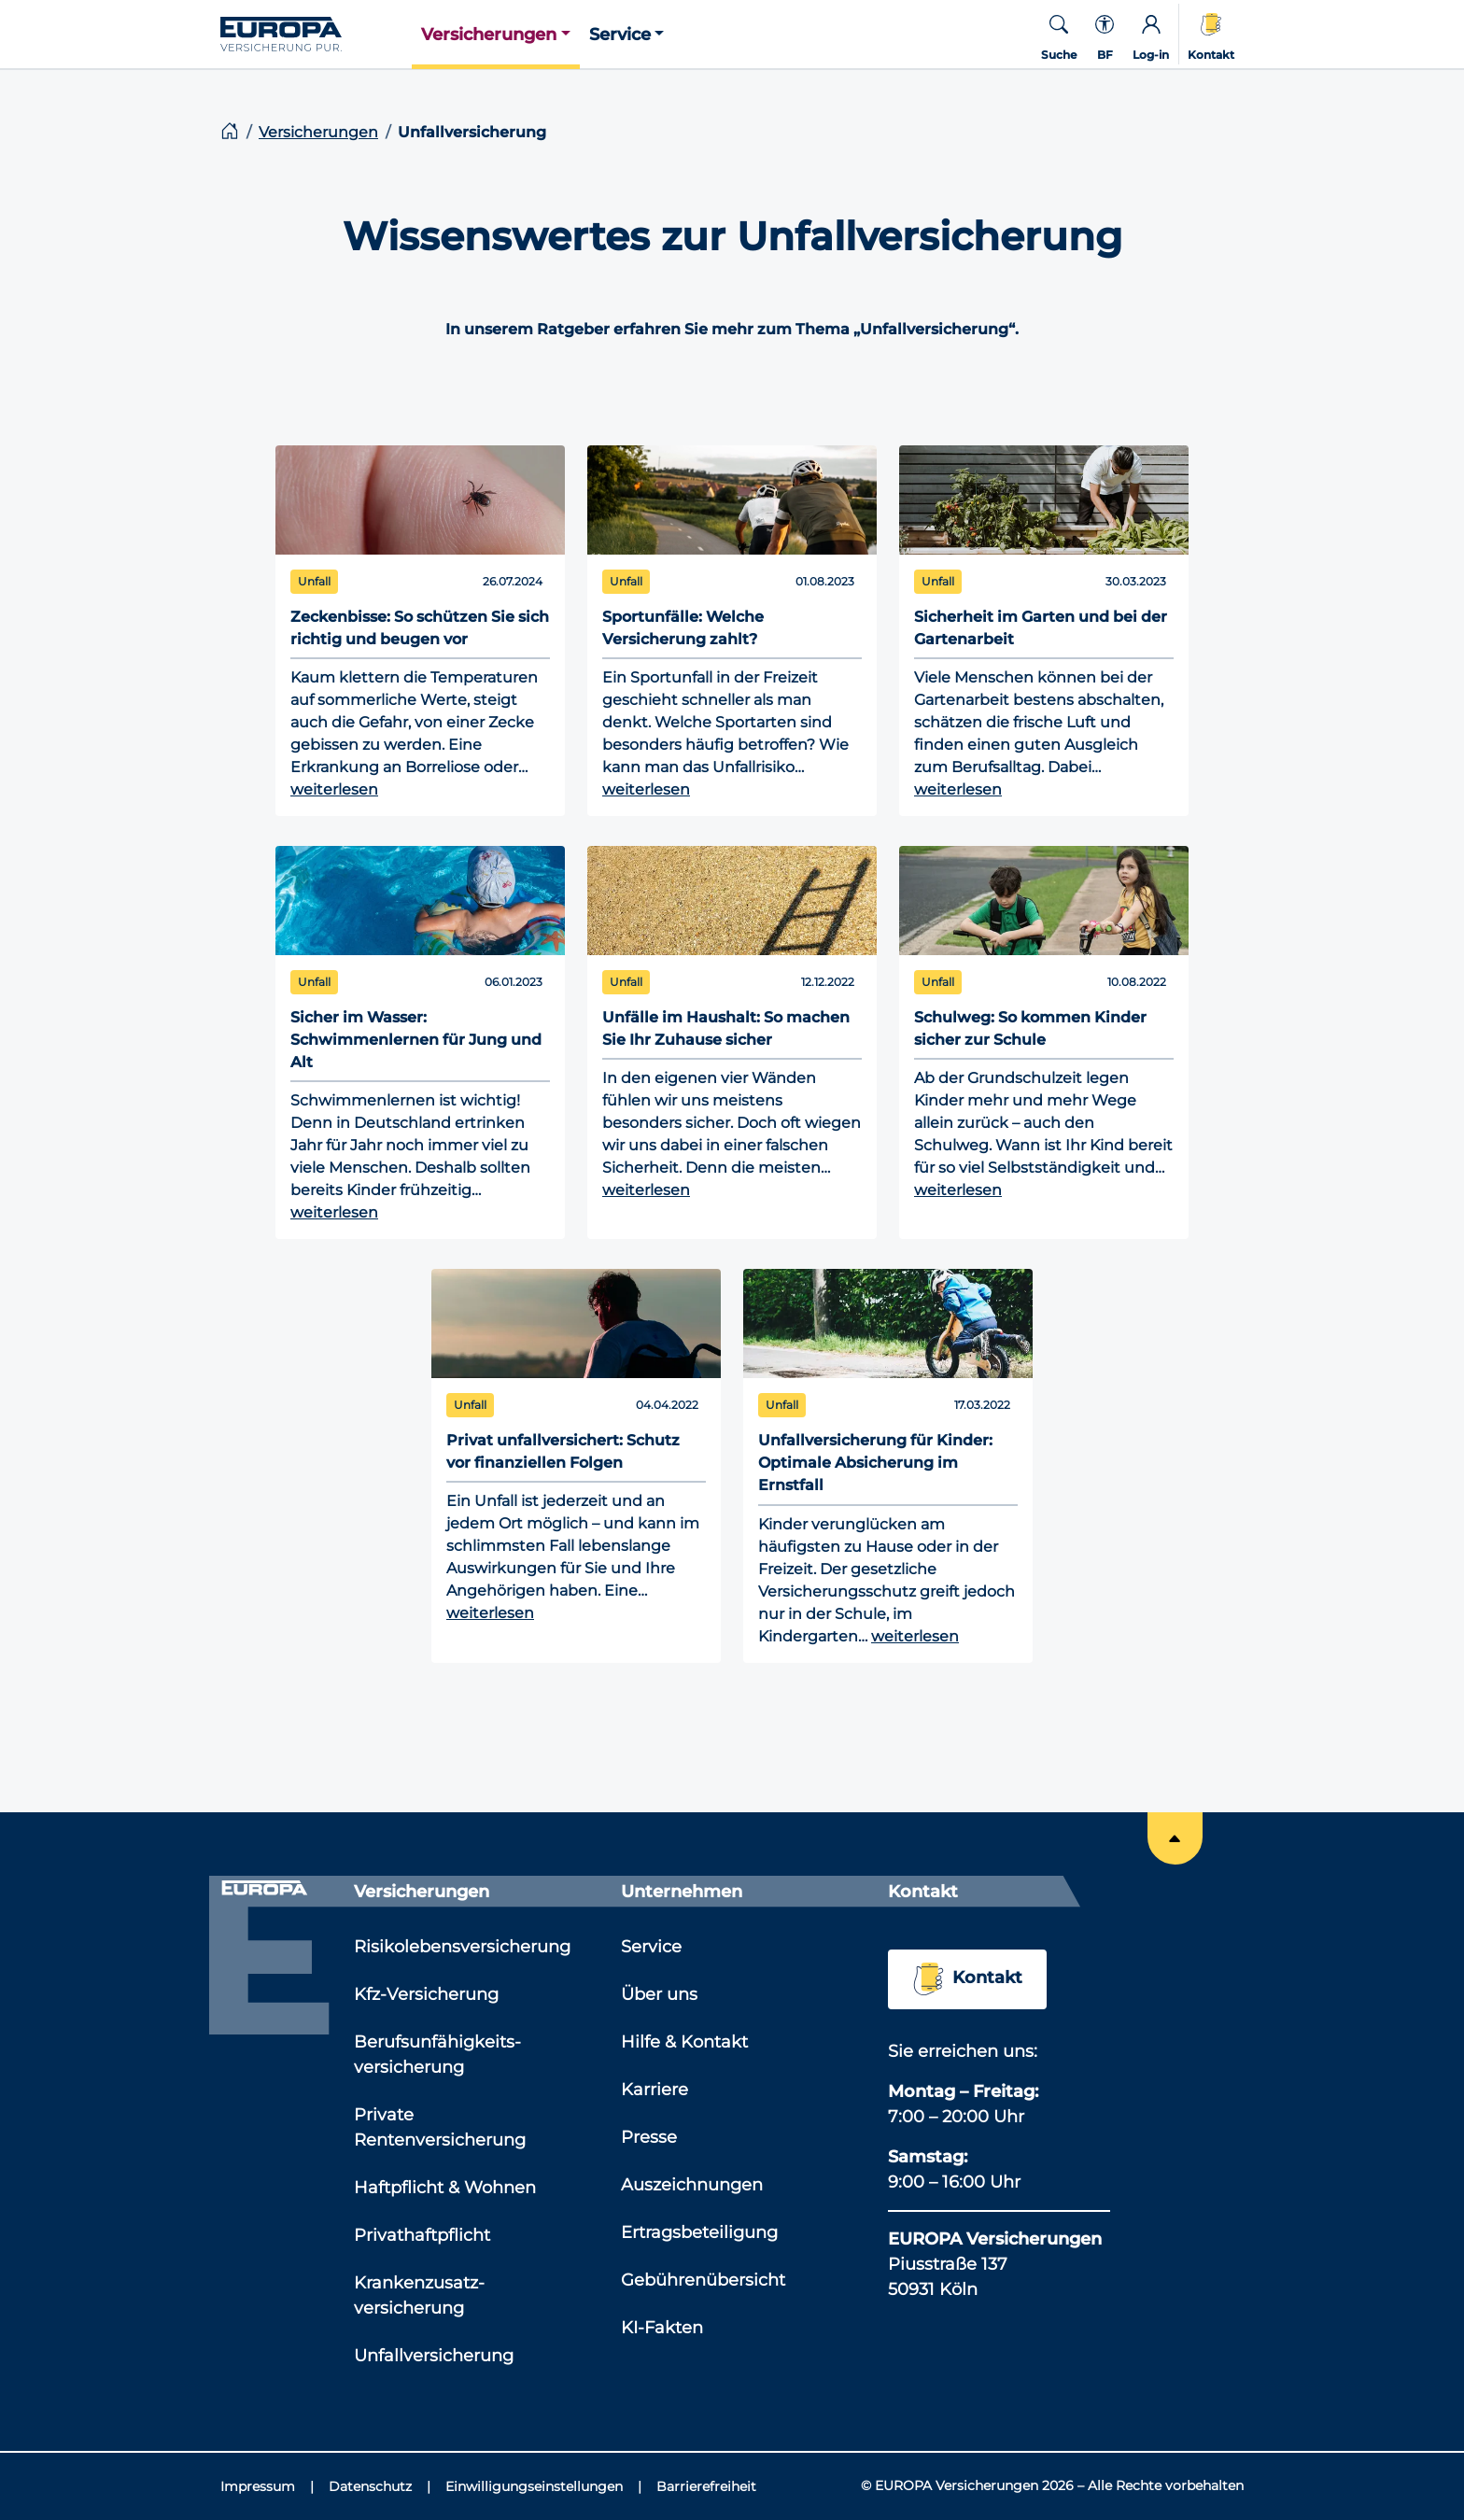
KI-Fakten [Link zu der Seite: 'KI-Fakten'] (662, 2327)
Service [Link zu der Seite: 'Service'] (651, 1946)
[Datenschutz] (379, 2487)
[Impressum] (267, 2487)
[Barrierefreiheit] (706, 2487)
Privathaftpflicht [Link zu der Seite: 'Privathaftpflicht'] (422, 2235)
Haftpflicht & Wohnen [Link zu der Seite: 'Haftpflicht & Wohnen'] (445, 2187)
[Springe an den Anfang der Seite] (1175, 1838)
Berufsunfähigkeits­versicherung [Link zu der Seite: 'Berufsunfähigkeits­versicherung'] (437, 2054)
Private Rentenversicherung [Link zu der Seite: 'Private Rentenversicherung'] (440, 2127)
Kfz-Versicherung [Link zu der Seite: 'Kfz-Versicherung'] (426, 1994)
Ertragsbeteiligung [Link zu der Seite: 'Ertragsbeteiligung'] (699, 2232)
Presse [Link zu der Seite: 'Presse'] (649, 2137)
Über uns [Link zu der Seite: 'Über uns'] (659, 1994)
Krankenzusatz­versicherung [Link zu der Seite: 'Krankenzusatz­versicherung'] (419, 2295)
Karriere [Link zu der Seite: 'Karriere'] (654, 2089)
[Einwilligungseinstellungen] (543, 2487)
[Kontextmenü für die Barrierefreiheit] (1104, 34)
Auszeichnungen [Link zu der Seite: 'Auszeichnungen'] (692, 2185)
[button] (496, 34)
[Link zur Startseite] (316, 33)
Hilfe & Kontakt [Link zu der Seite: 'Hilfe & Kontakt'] (684, 2042)
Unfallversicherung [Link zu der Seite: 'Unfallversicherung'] (434, 2355)
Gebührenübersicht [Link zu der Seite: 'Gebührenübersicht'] (703, 2280)
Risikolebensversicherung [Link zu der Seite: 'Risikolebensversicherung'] (462, 1946)
